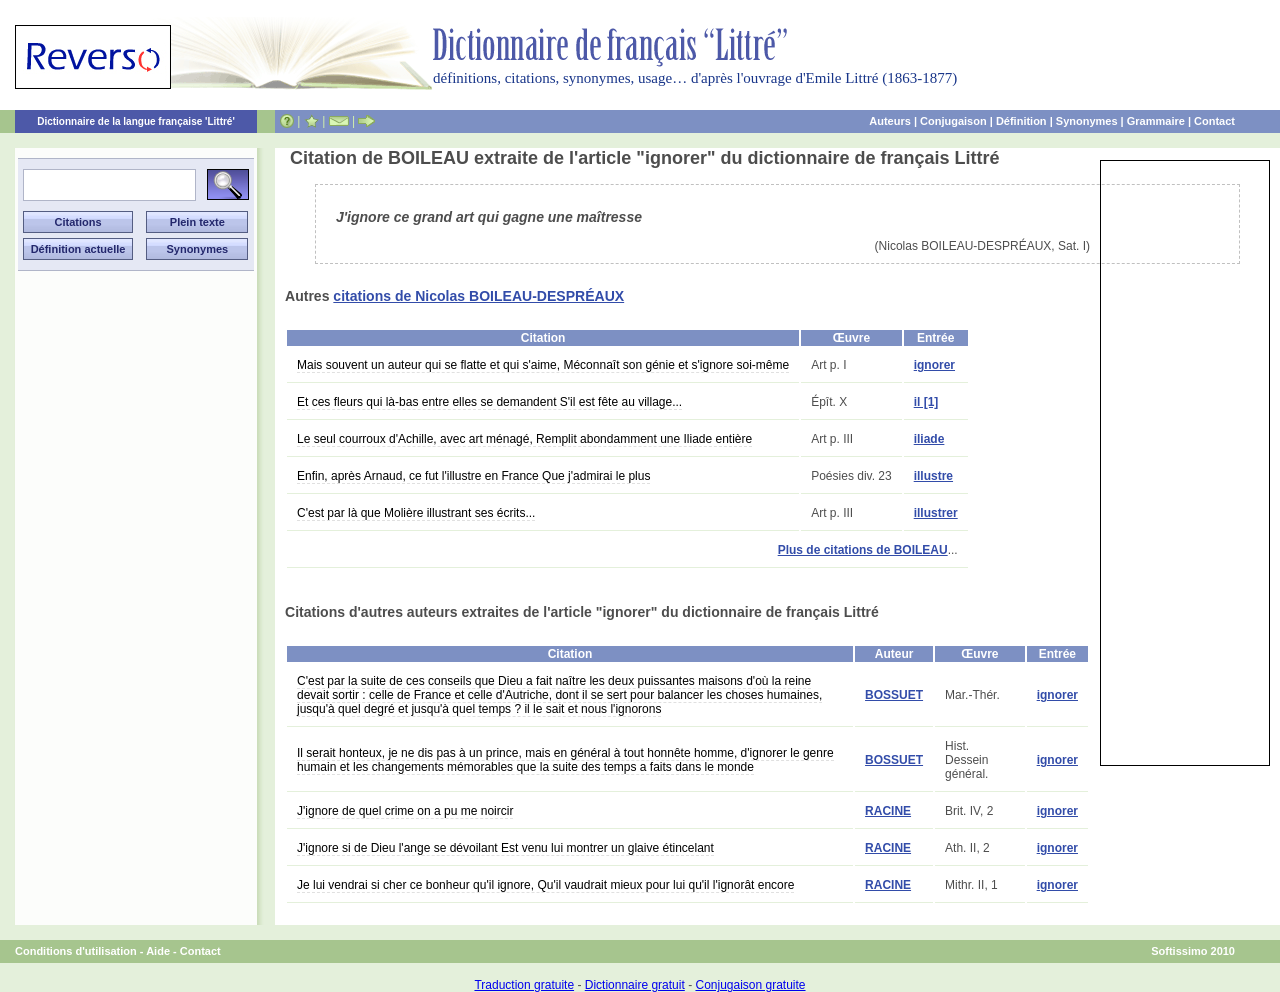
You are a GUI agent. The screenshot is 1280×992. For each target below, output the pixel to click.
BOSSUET (894, 695)
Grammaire (1156, 121)
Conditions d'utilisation (76, 951)
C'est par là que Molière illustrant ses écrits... (416, 513)
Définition (1021, 121)
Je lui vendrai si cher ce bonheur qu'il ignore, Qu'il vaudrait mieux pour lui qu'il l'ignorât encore (545, 885)
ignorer (934, 365)
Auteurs (890, 121)
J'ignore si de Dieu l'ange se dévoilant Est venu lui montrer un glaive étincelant (505, 848)
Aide (158, 951)
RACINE (888, 811)
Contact (1214, 121)
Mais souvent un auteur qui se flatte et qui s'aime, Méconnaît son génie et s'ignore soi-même (543, 365)
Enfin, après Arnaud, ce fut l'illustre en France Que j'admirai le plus (473, 476)
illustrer (936, 513)
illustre (933, 476)
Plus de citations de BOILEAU (863, 550)
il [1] (926, 402)
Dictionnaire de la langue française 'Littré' (136, 121)
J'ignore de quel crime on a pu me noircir (405, 811)
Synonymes (1087, 121)
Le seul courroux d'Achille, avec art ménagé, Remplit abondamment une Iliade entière (524, 439)
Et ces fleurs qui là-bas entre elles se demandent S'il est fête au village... (489, 402)
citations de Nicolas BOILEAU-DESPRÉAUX (478, 296)
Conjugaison (953, 121)
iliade (929, 439)
